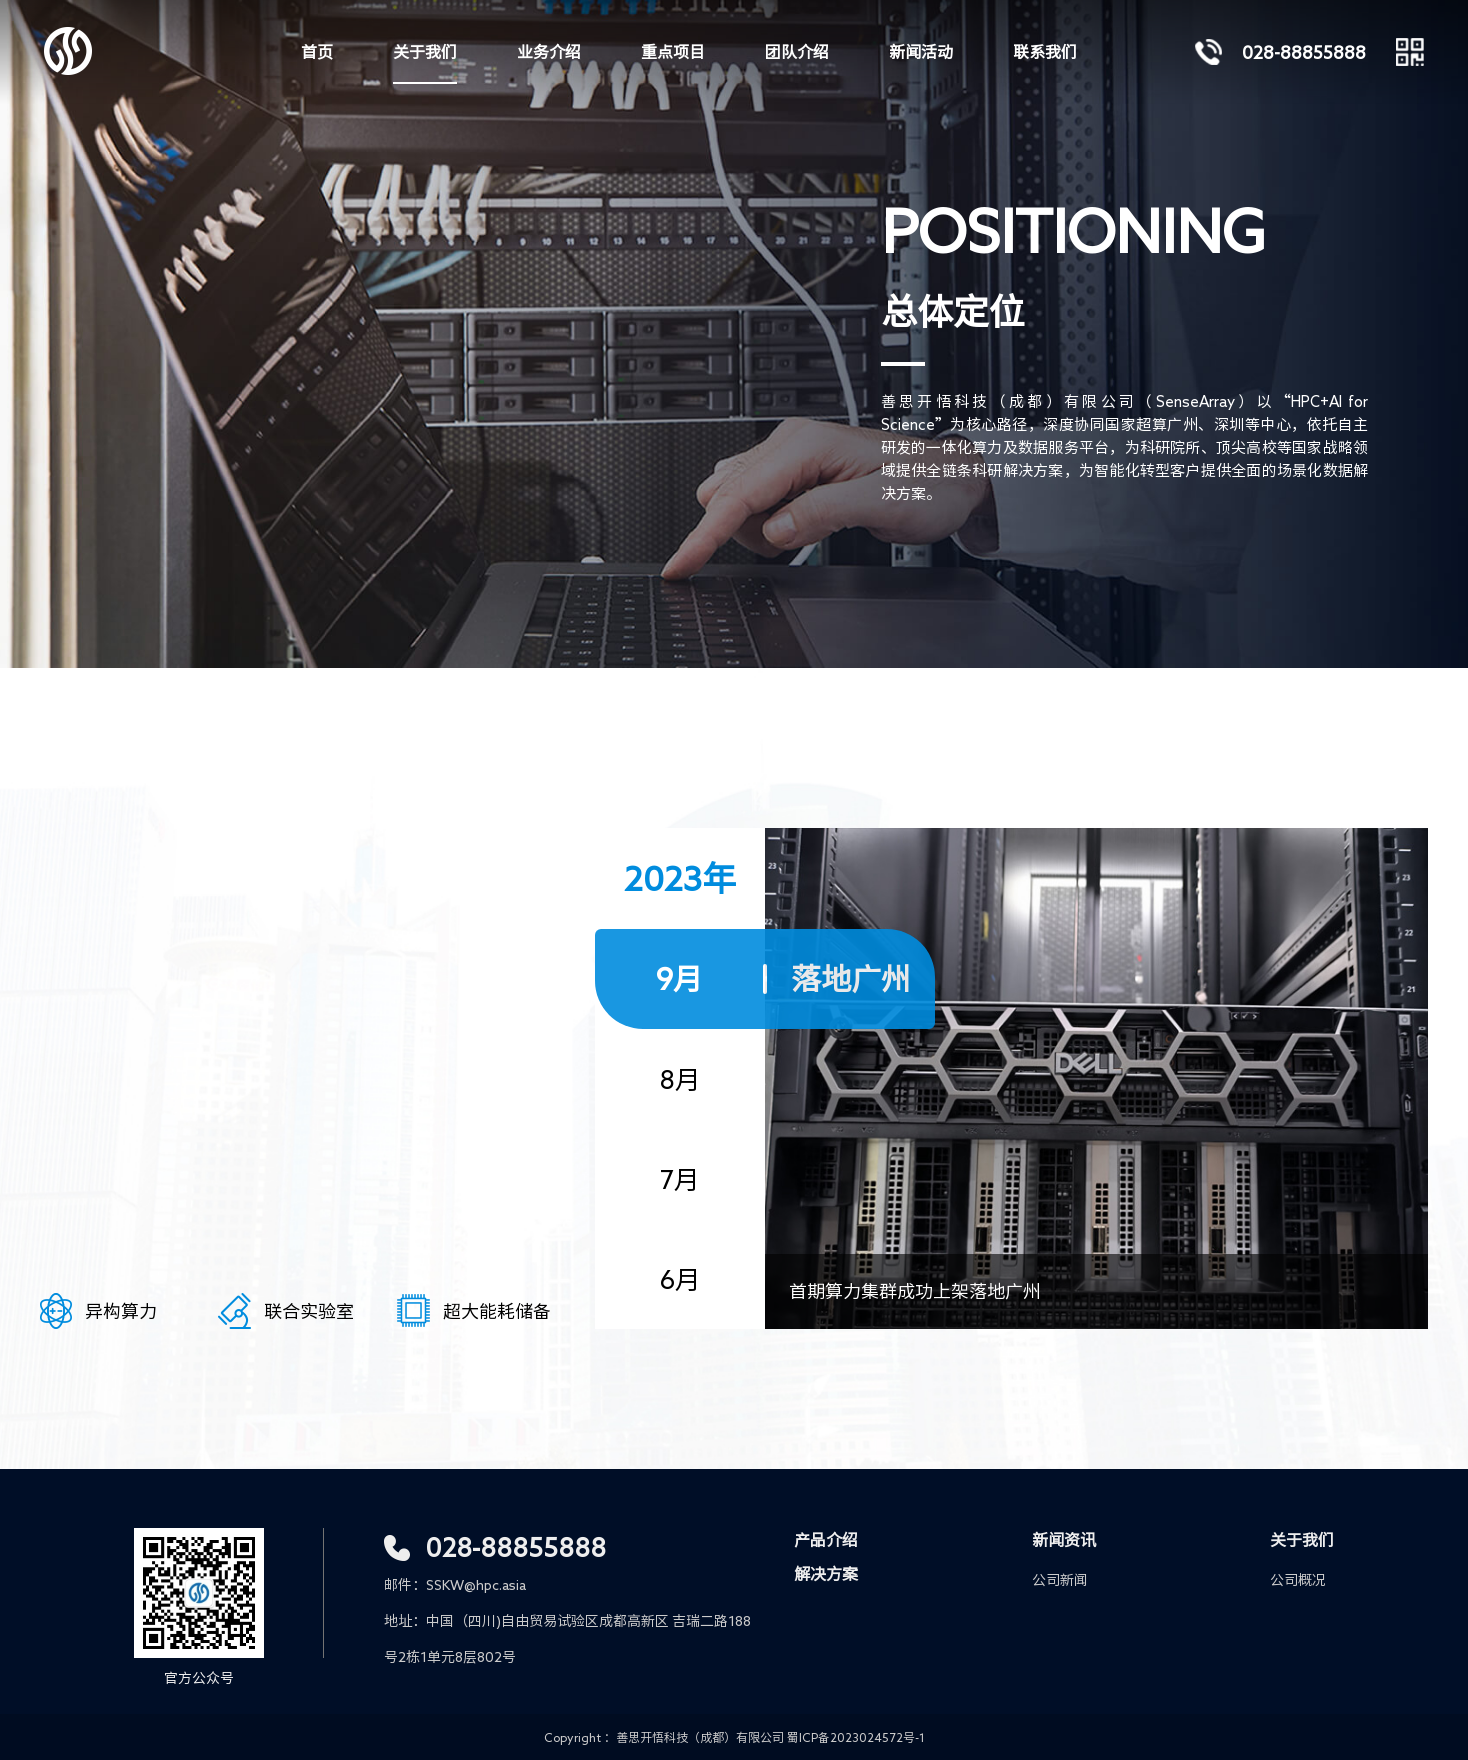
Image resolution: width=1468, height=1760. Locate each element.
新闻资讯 (1064, 1540)
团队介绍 (797, 52)
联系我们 (1045, 52)
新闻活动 (921, 52)
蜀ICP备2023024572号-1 (856, 1737)
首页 (317, 52)
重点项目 (673, 52)
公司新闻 (1060, 1580)
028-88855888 (515, 1547)
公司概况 (1298, 1580)
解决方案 (826, 1574)
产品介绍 (826, 1540)
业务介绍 (549, 52)
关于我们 (425, 52)
